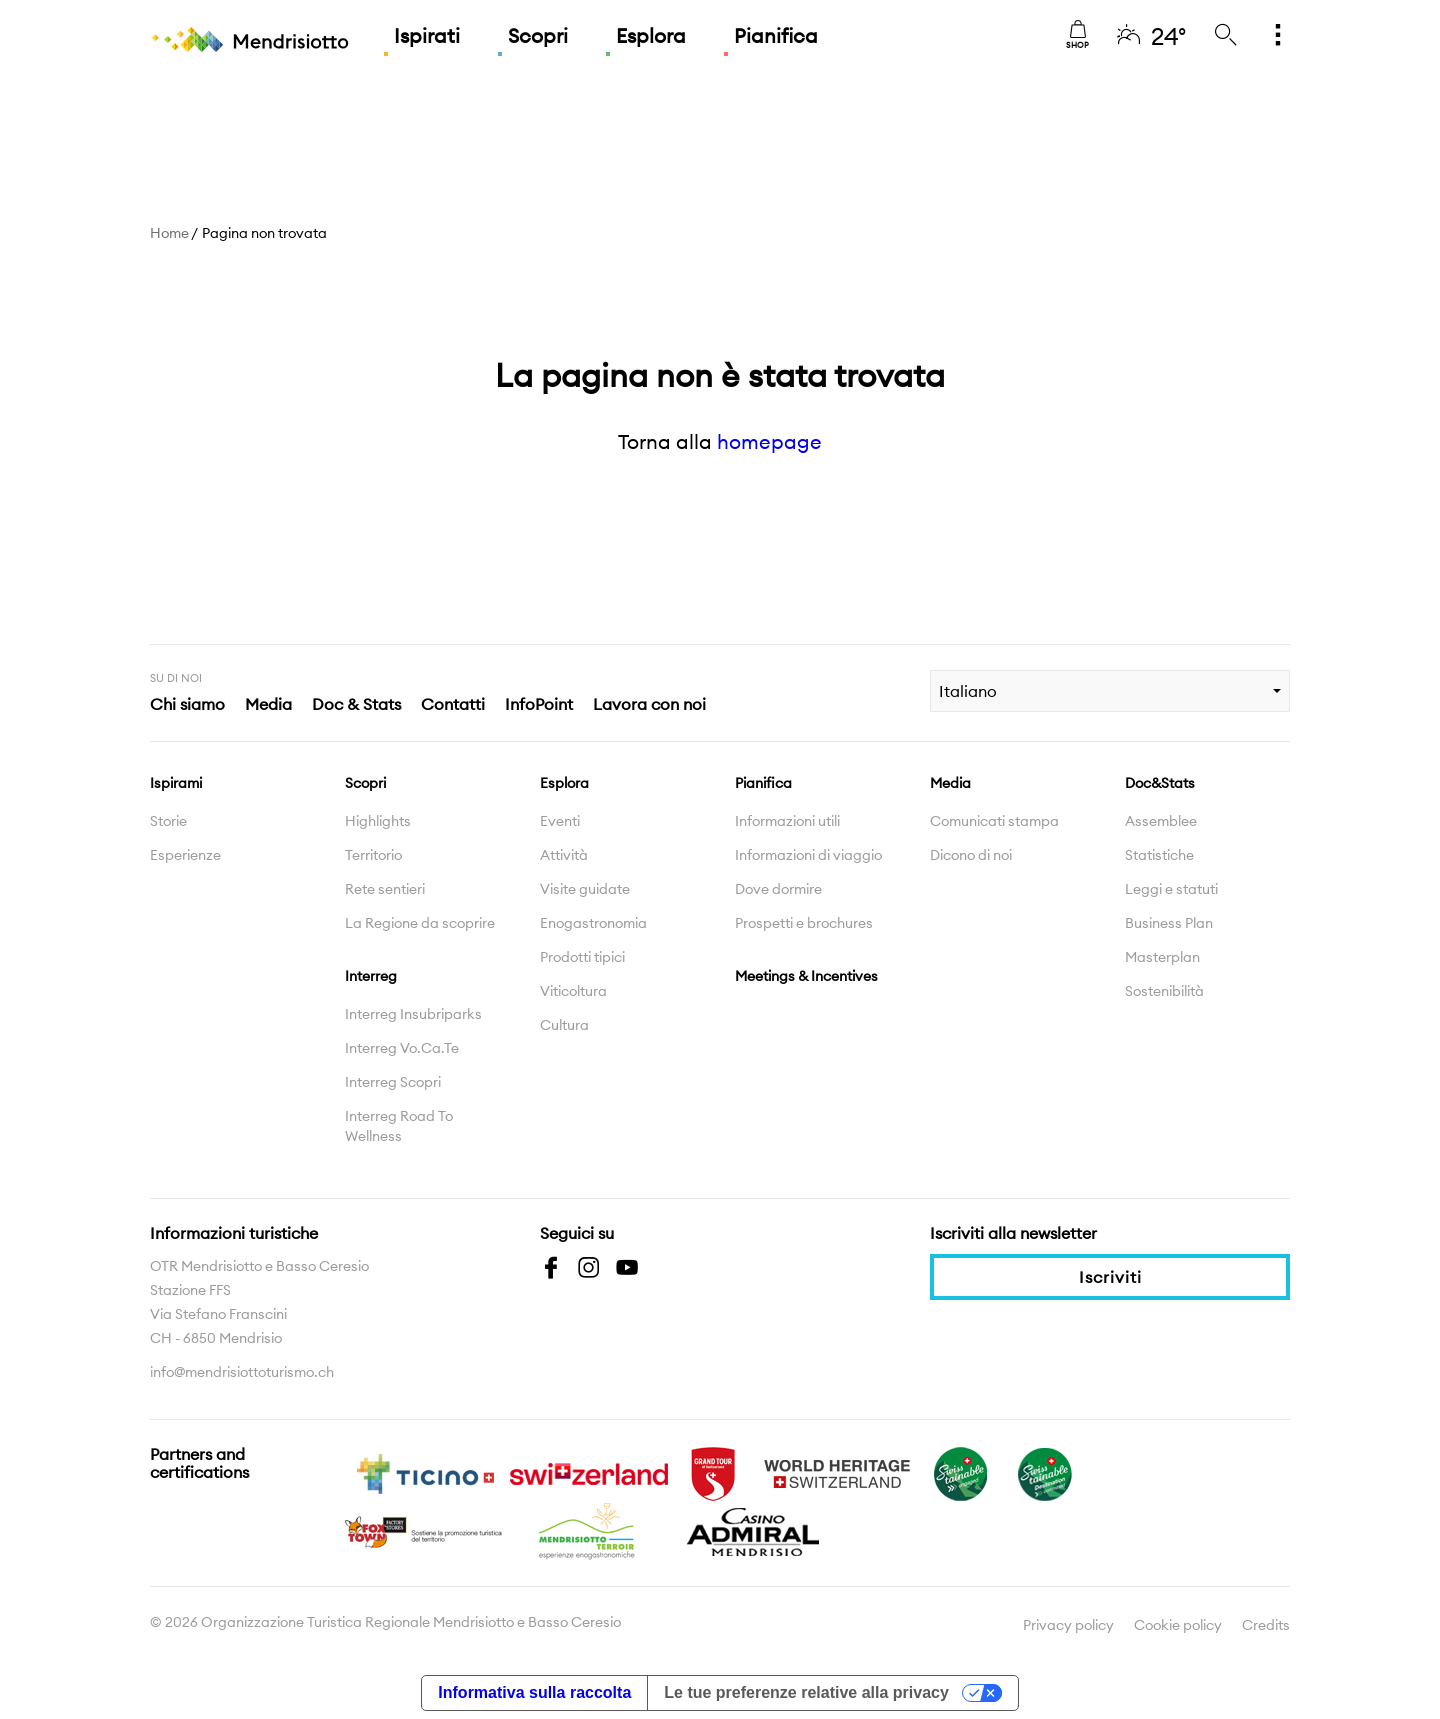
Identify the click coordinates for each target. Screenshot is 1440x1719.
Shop (1077, 35)
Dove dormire (778, 889)
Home (169, 233)
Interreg (371, 976)
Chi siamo (187, 704)
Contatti (453, 704)
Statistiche (1159, 855)
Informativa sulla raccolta (534, 1692)
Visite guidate (585, 889)
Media (268, 704)
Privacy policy (1068, 1625)
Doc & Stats (356, 704)
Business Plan (1169, 923)
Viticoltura (573, 991)
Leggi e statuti (1171, 889)
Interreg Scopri (393, 1082)
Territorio (373, 855)
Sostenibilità (1164, 991)
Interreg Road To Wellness (399, 1126)
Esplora (651, 35)
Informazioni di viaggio (808, 855)
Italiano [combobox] (968, 691)
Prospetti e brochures (804, 923)
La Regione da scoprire (420, 923)
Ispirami (176, 783)
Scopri (538, 35)
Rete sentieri (385, 889)
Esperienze (185, 855)
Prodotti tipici (582, 957)
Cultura (564, 1025)
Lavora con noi (649, 704)
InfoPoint (539, 704)
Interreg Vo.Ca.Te (402, 1048)
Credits (1266, 1625)
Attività (564, 855)
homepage (769, 441)
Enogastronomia (593, 923)
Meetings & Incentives (806, 976)
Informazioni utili (787, 821)
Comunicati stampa (994, 821)
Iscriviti (1110, 1277)
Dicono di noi (971, 855)
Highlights (378, 821)
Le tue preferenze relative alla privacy (806, 1692)
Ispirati (427, 35)
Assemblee (1161, 821)
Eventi (560, 821)
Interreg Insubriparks (413, 1014)
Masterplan (1162, 957)
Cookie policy (1178, 1625)
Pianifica (776, 35)
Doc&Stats (1160, 783)
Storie (168, 821)
